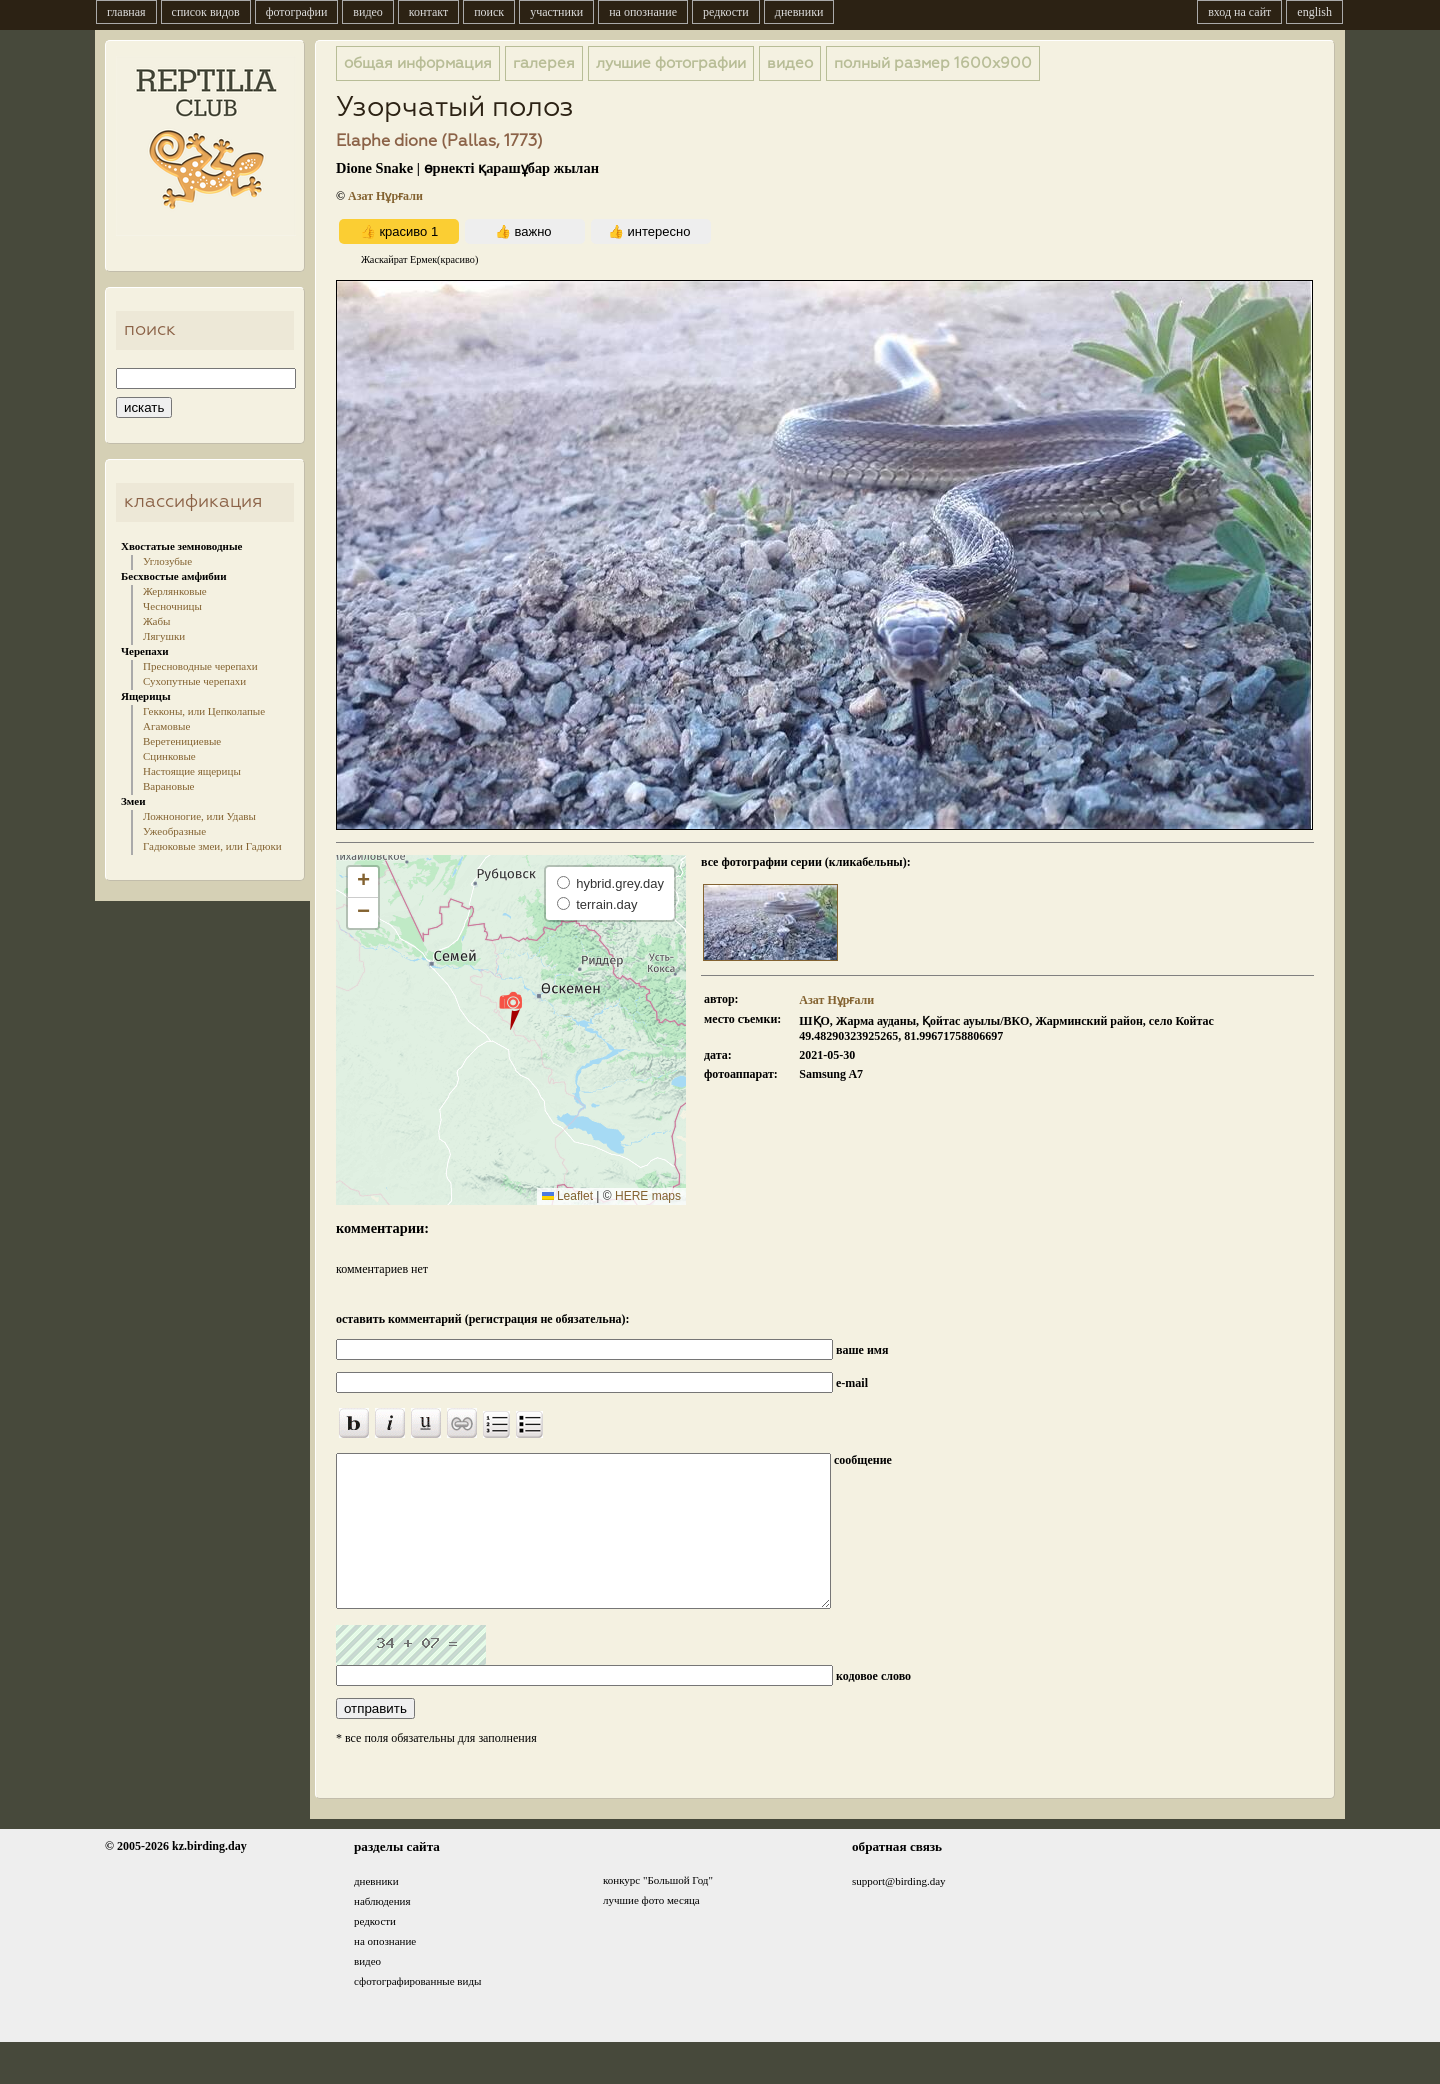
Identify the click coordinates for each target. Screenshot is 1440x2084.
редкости (726, 12)
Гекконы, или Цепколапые (204, 711)
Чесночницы (172, 606)
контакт (428, 12)
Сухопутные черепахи (194, 681)
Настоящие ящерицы (192, 771)
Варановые (168, 786)
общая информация (418, 63)
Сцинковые (169, 756)
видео (368, 12)
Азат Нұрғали (385, 196)
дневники (799, 12)
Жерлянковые (175, 591)
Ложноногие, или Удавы (199, 816)
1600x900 (933, 63)
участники (556, 12)
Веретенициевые (182, 741)
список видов (206, 12)
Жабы (156, 621)
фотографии (297, 12)
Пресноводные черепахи (200, 666)
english (1314, 12)
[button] (510, 1010)
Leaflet (567, 1196)
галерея (544, 63)
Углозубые (167, 561)
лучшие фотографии (671, 63)
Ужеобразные (174, 831)
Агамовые (166, 726)
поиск (489, 12)
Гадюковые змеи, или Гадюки (212, 846)
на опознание (643, 12)
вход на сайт (1239, 12)
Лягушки (164, 636)
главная (126, 12)
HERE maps (648, 1196)
